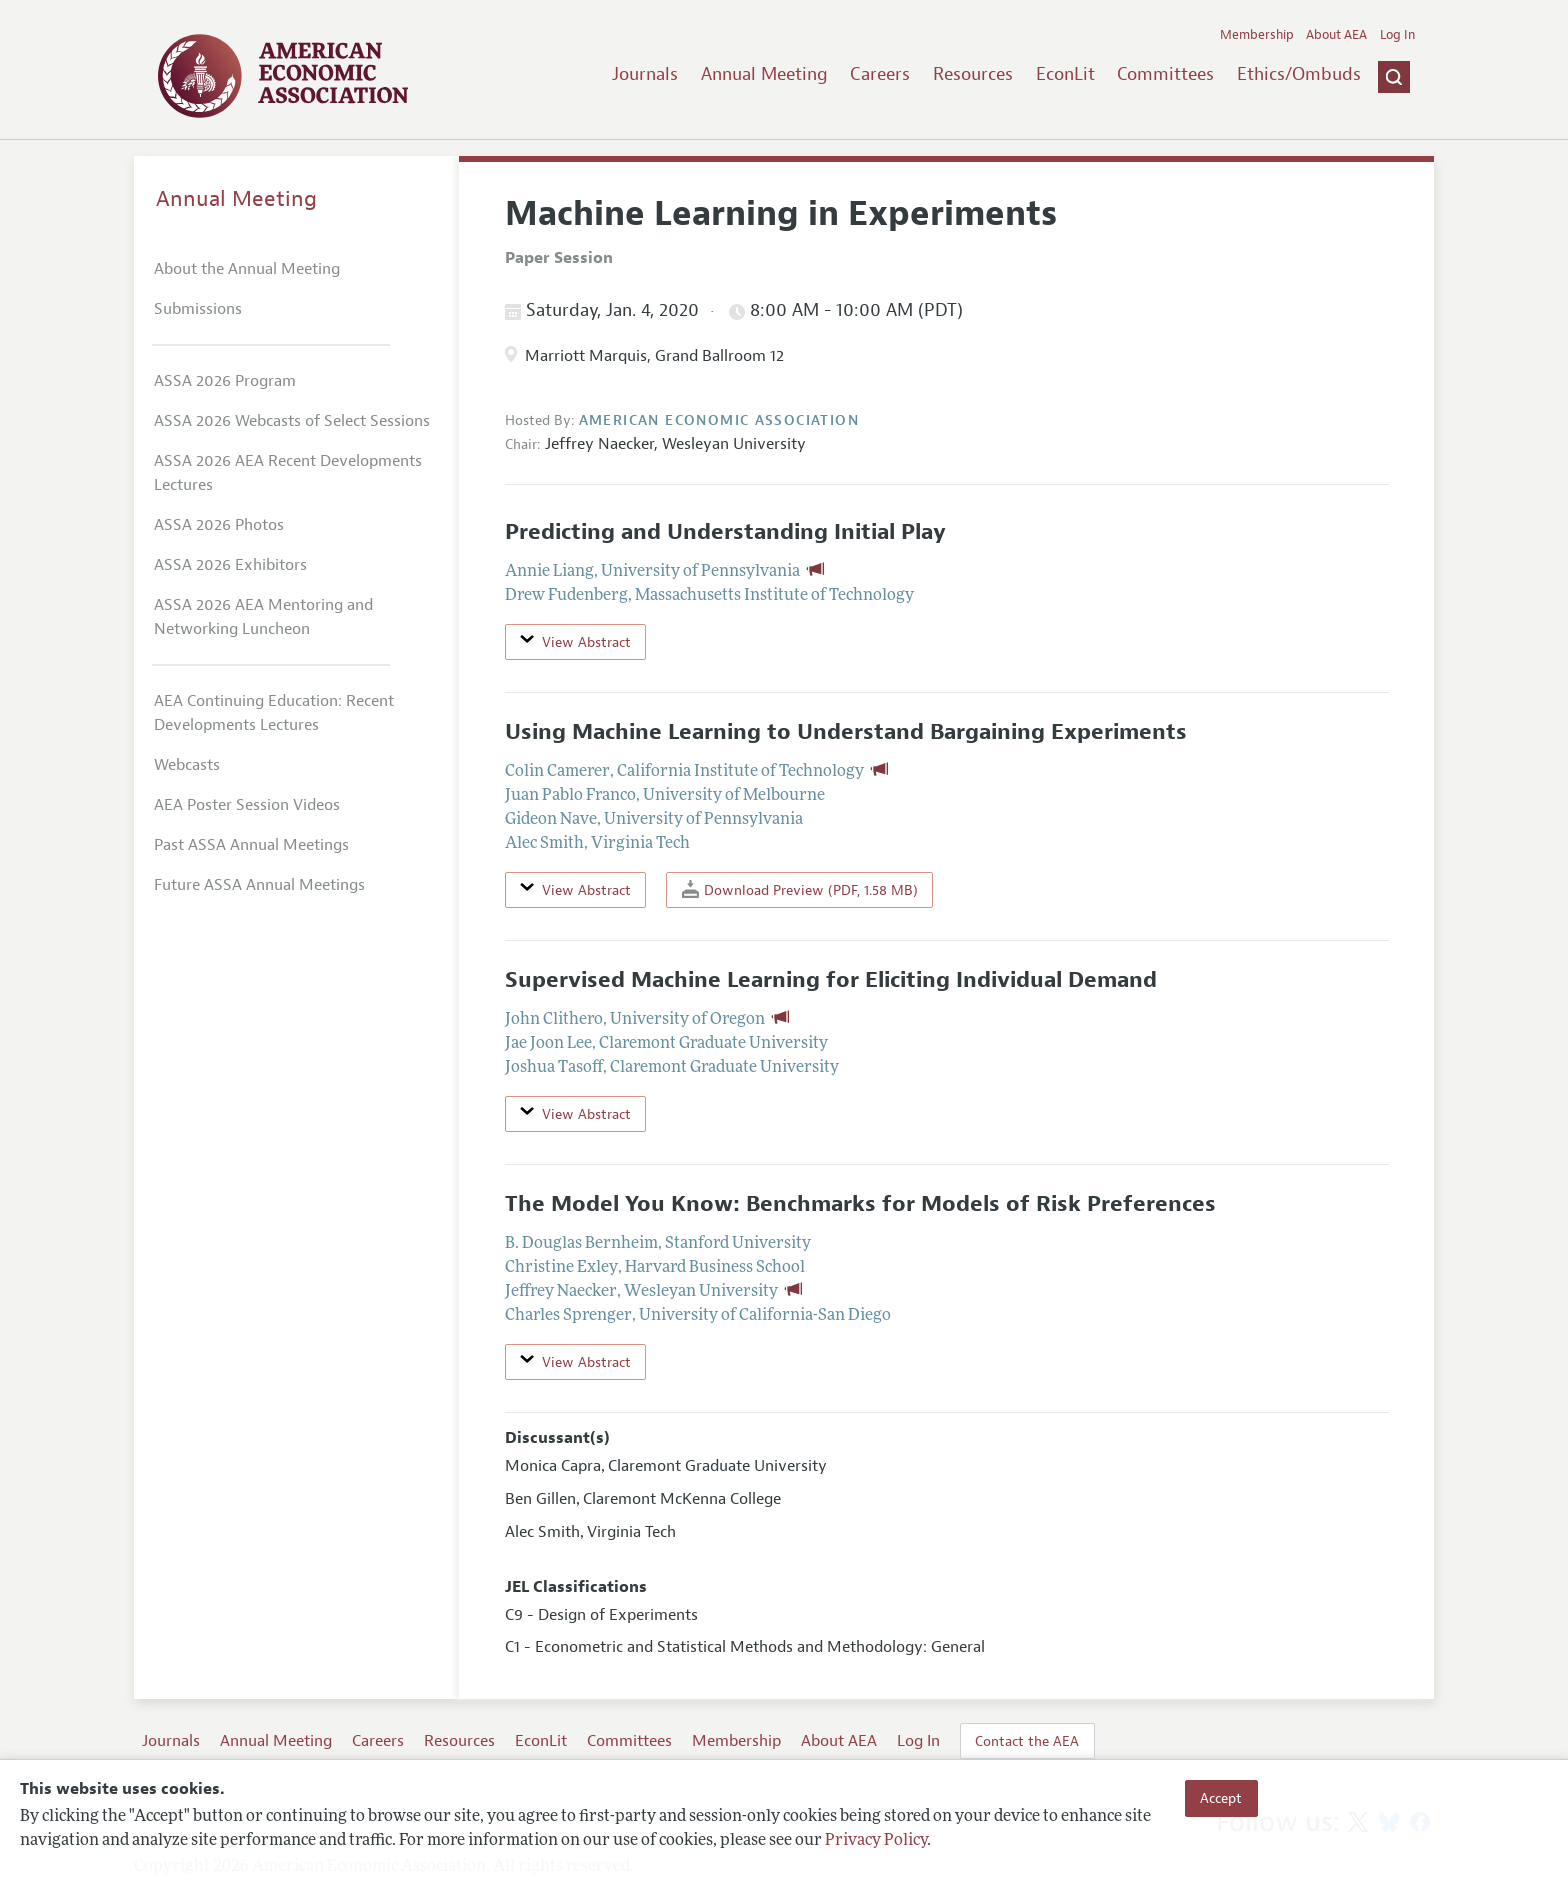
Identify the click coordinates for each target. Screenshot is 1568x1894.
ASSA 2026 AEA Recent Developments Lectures (288, 473)
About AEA (1336, 35)
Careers (880, 74)
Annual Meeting (764, 74)
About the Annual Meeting (247, 269)
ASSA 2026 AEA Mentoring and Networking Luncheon (263, 617)
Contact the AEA (1027, 1741)
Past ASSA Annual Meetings (251, 845)
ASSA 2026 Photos (219, 525)
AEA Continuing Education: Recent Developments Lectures (274, 713)
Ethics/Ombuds (1299, 74)
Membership (1257, 35)
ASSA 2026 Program (225, 381)
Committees (1165, 74)
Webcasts (187, 765)
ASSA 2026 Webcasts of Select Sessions (292, 421)
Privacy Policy (876, 1841)
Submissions (198, 309)
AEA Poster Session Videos (247, 805)
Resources (973, 74)
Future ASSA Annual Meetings (259, 885)
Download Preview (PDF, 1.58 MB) (800, 889)
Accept (1221, 1798)
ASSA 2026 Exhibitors (230, 565)
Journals (645, 74)
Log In (1397, 35)
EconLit (1065, 74)
